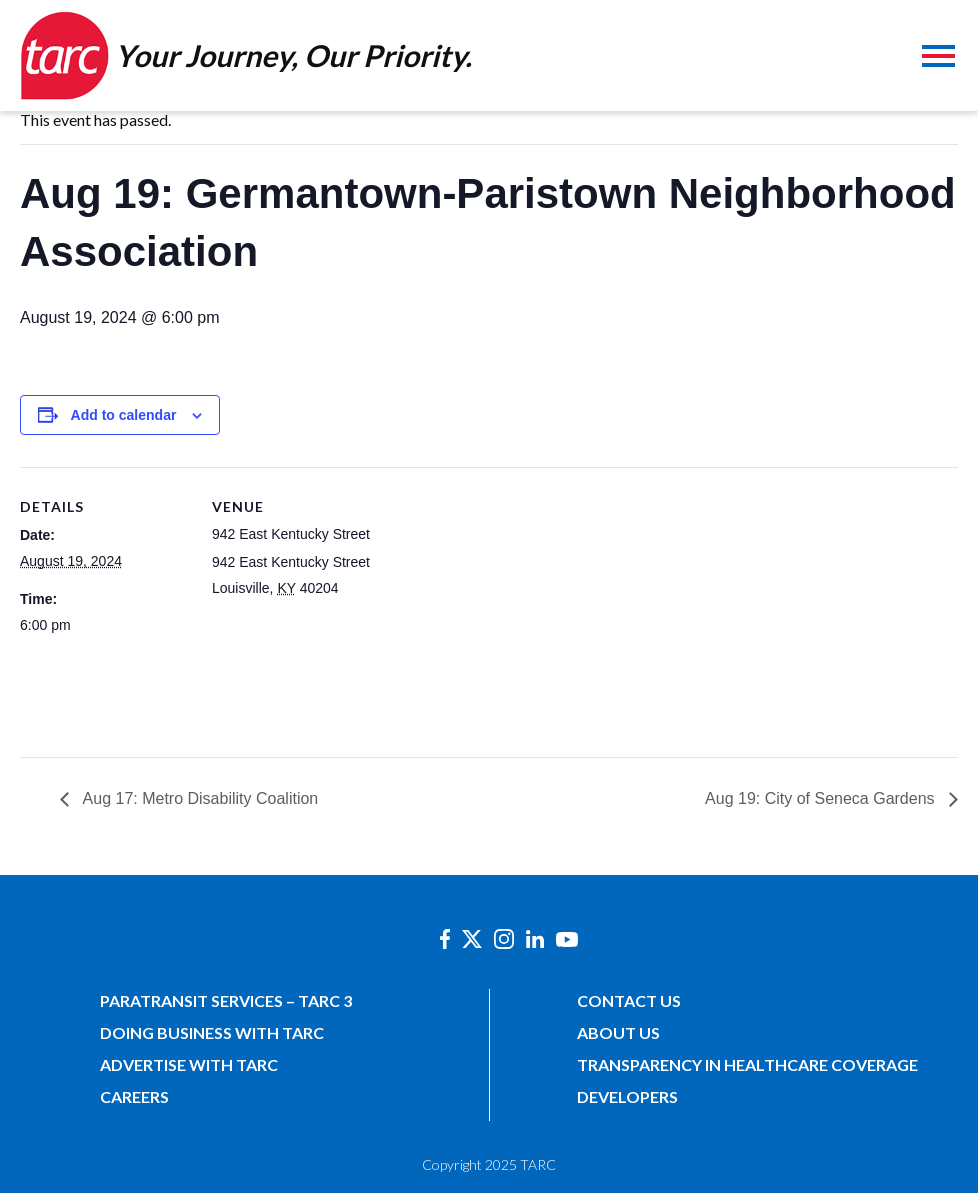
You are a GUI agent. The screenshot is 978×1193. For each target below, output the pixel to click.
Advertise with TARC (189, 1064)
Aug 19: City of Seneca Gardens (822, 798)
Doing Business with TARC (212, 1032)
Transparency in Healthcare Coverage (747, 1064)
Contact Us (629, 1000)
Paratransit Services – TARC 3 (226, 1000)
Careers (134, 1096)
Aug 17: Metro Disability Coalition (198, 798)
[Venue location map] (509, 605)
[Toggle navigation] (938, 58)
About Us (618, 1032)
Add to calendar (124, 415)
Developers (627, 1096)
